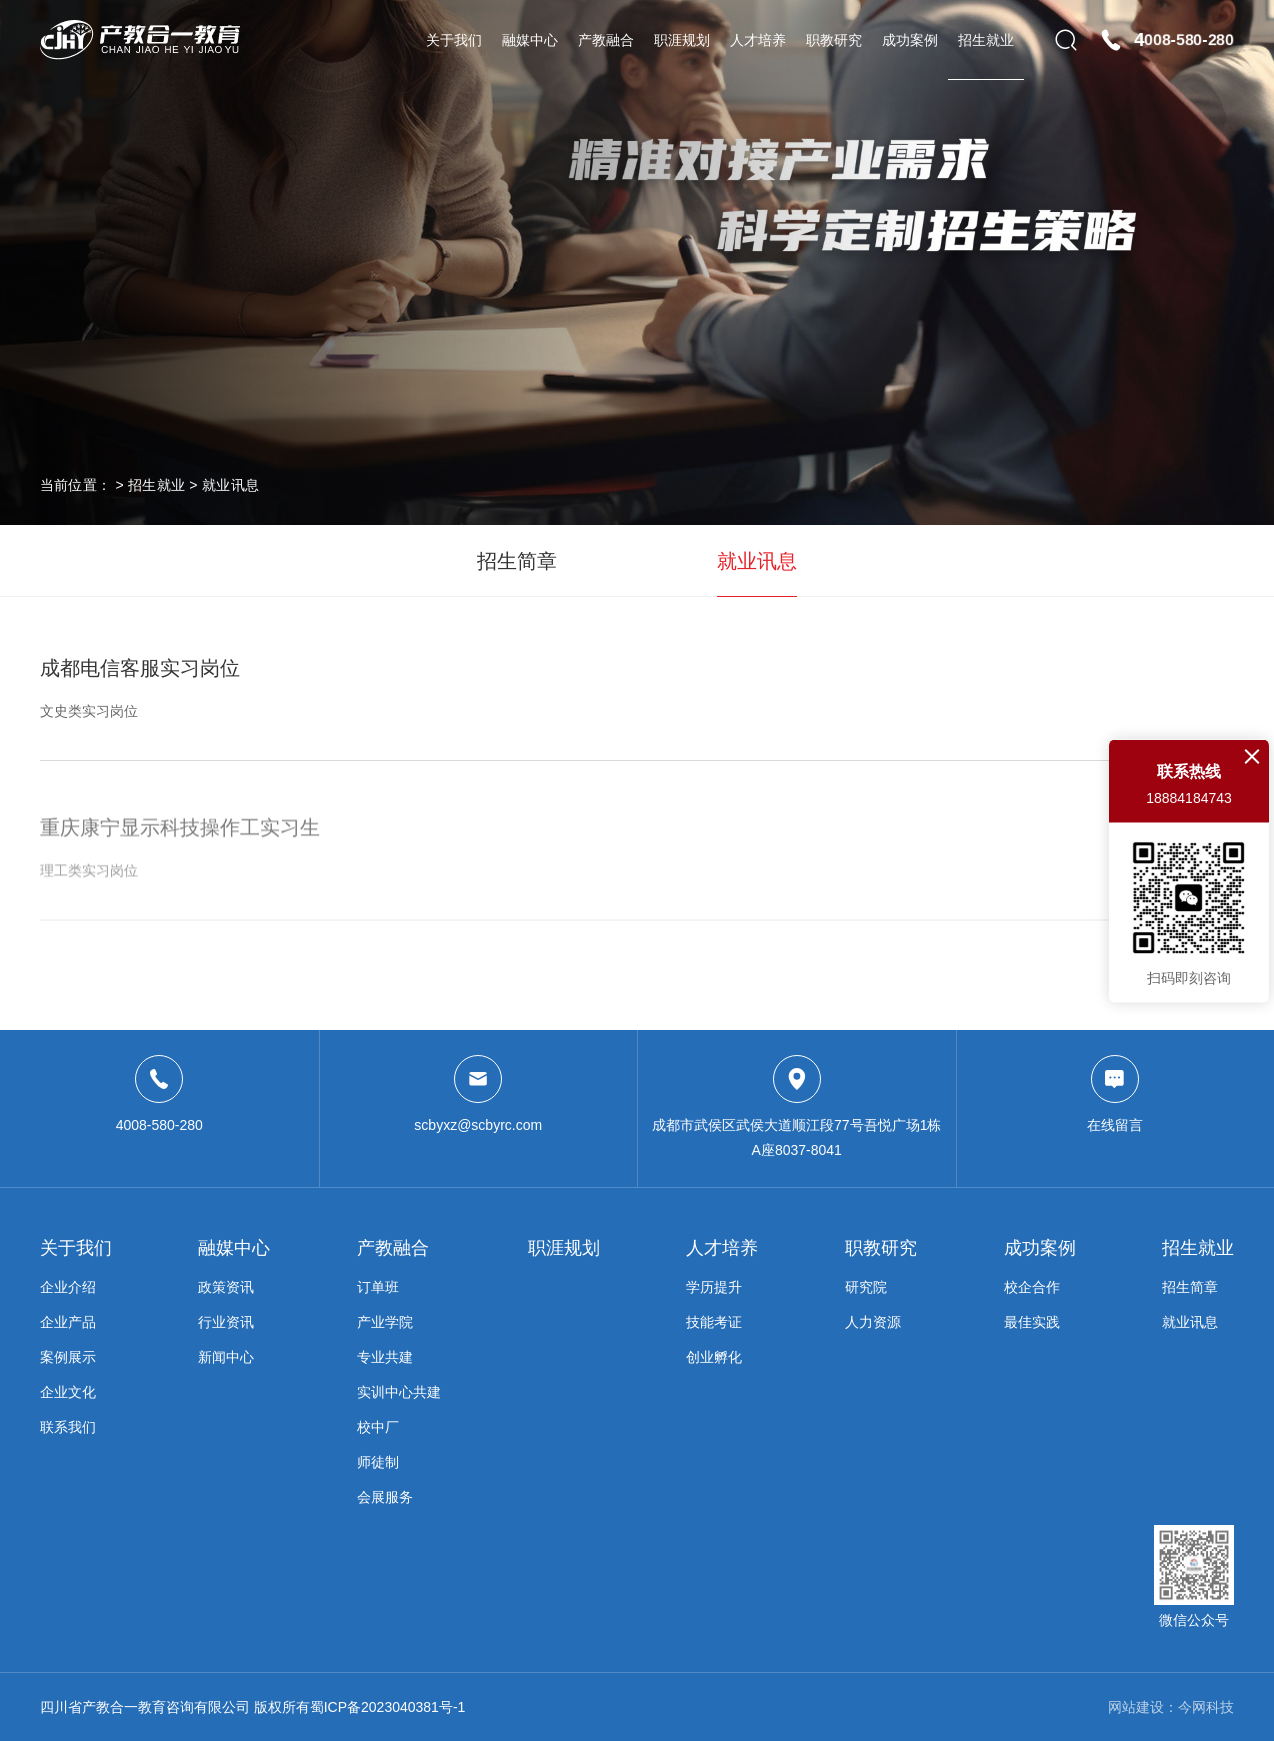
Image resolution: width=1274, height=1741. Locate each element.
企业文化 (68, 1392)
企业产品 (68, 1322)
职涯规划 (682, 40)
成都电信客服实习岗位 (637, 689)
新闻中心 (226, 1357)
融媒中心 (530, 40)
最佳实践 (1032, 1322)
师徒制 (378, 1462)
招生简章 (517, 561)
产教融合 (606, 40)
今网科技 (1206, 1707)
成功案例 (910, 40)
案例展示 (68, 1357)
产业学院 (385, 1322)
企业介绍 (68, 1287)
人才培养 (758, 40)
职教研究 (834, 40)
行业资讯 (226, 1322)
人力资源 (873, 1322)
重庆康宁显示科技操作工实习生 (637, 866)
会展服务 (385, 1497)
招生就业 (986, 40)
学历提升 (714, 1287)
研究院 (866, 1287)
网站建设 (1136, 1707)
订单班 (378, 1287)
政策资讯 (226, 1287)
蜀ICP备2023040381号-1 (388, 1707)
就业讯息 (230, 485)
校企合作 (1032, 1287)
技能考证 (714, 1322)
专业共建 (385, 1357)
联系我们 (68, 1427)
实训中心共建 (399, 1392)
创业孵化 (714, 1357)
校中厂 (378, 1427)
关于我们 (454, 40)
